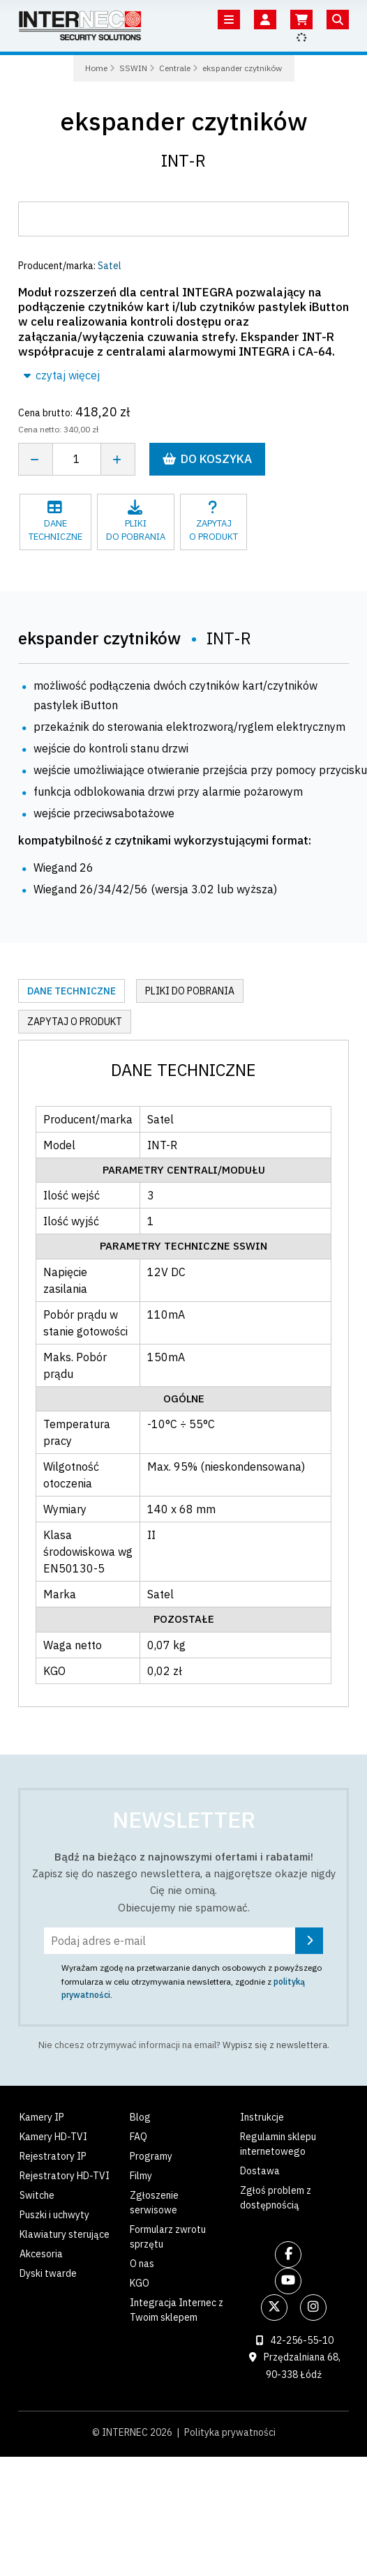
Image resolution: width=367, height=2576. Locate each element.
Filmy (141, 2175)
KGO (139, 2283)
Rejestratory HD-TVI (65, 2175)
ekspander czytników (184, 121)
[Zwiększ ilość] (118, 459)
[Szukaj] (338, 19)
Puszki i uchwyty (54, 2214)
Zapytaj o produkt (74, 1021)
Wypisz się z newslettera (275, 2045)
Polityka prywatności (230, 2432)
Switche (37, 2195)
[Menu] (229, 19)
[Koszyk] (301, 19)
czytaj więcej (62, 375)
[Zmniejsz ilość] (35, 459)
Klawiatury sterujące (65, 2234)
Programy (151, 2156)
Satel (109, 265)
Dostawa (260, 2171)
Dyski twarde (48, 2273)
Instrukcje (262, 2117)
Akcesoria (41, 2254)
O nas (142, 2263)
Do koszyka (207, 459)
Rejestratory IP (53, 2156)
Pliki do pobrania (189, 991)
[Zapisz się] (309, 1940)
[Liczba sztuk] (76, 459)
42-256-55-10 (302, 2340)
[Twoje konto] (265, 19)
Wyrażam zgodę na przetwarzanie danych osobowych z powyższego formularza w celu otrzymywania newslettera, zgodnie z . (191, 1981)
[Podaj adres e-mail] (183, 1940)
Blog (140, 2117)
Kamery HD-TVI (53, 2136)
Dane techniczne (71, 991)
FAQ (138, 2136)
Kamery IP (42, 2117)
